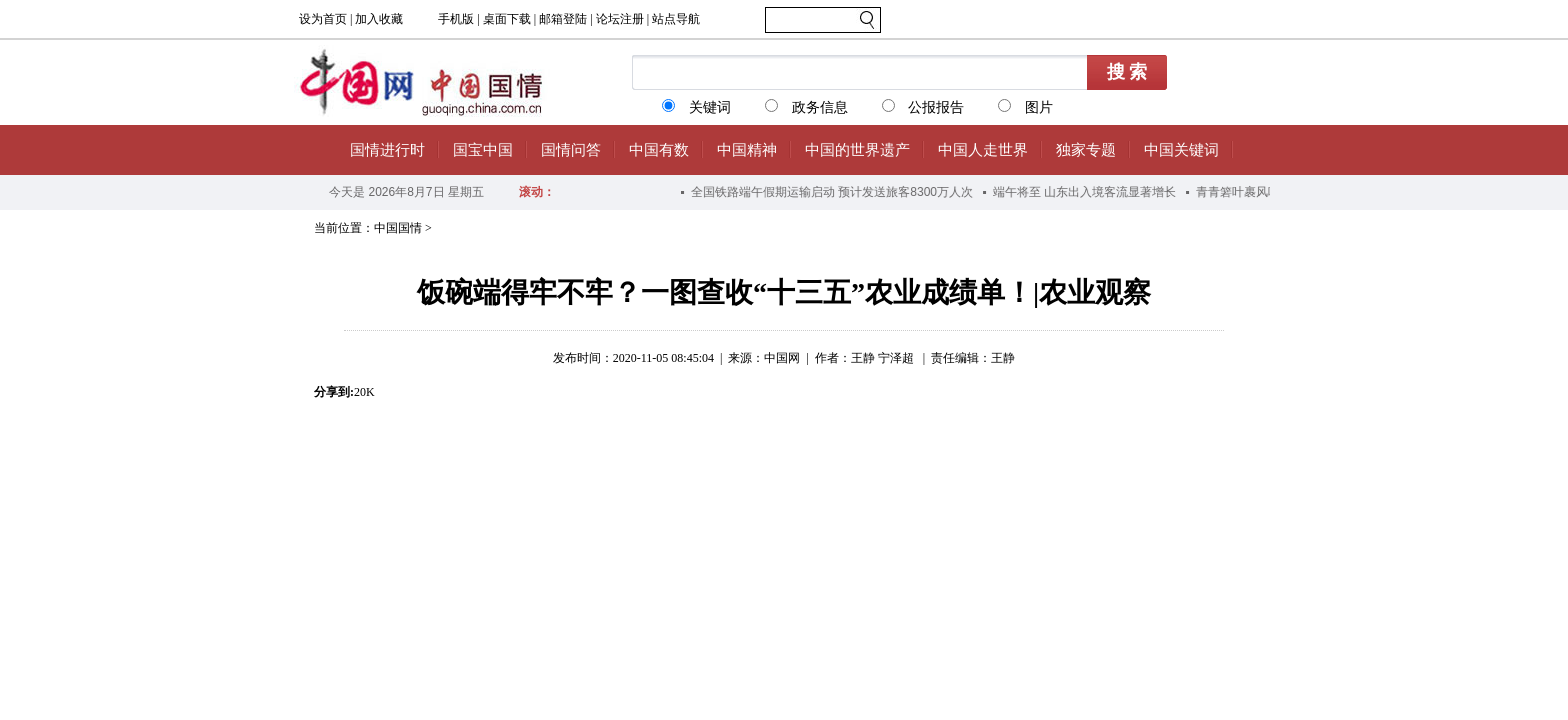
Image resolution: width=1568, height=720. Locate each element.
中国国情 (398, 228)
